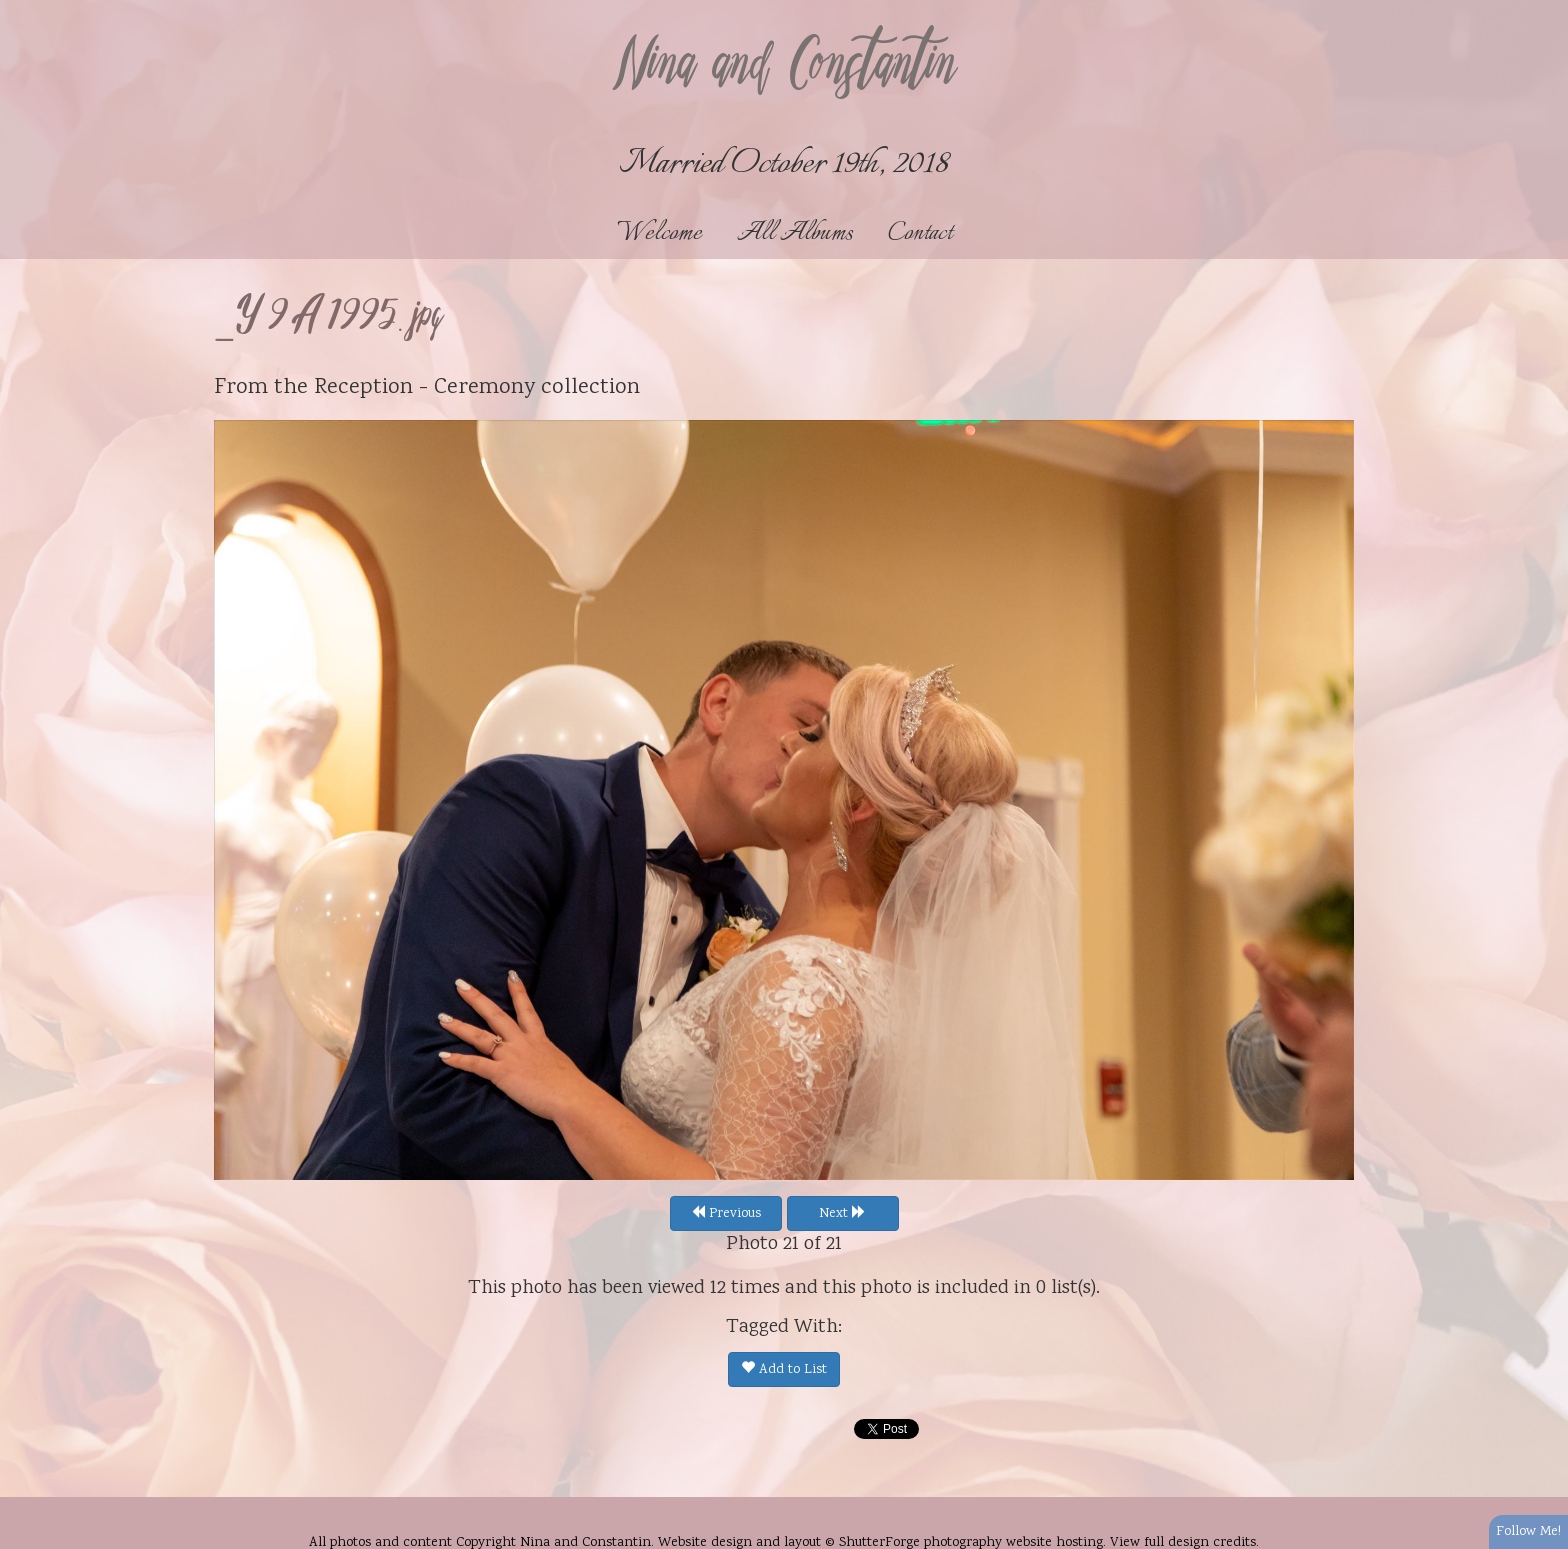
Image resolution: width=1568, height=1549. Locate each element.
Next (842, 1214)
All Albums (795, 233)
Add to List (784, 1370)
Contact (920, 233)
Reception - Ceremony (424, 388)
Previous (726, 1214)
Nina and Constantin (784, 67)
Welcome (659, 233)
